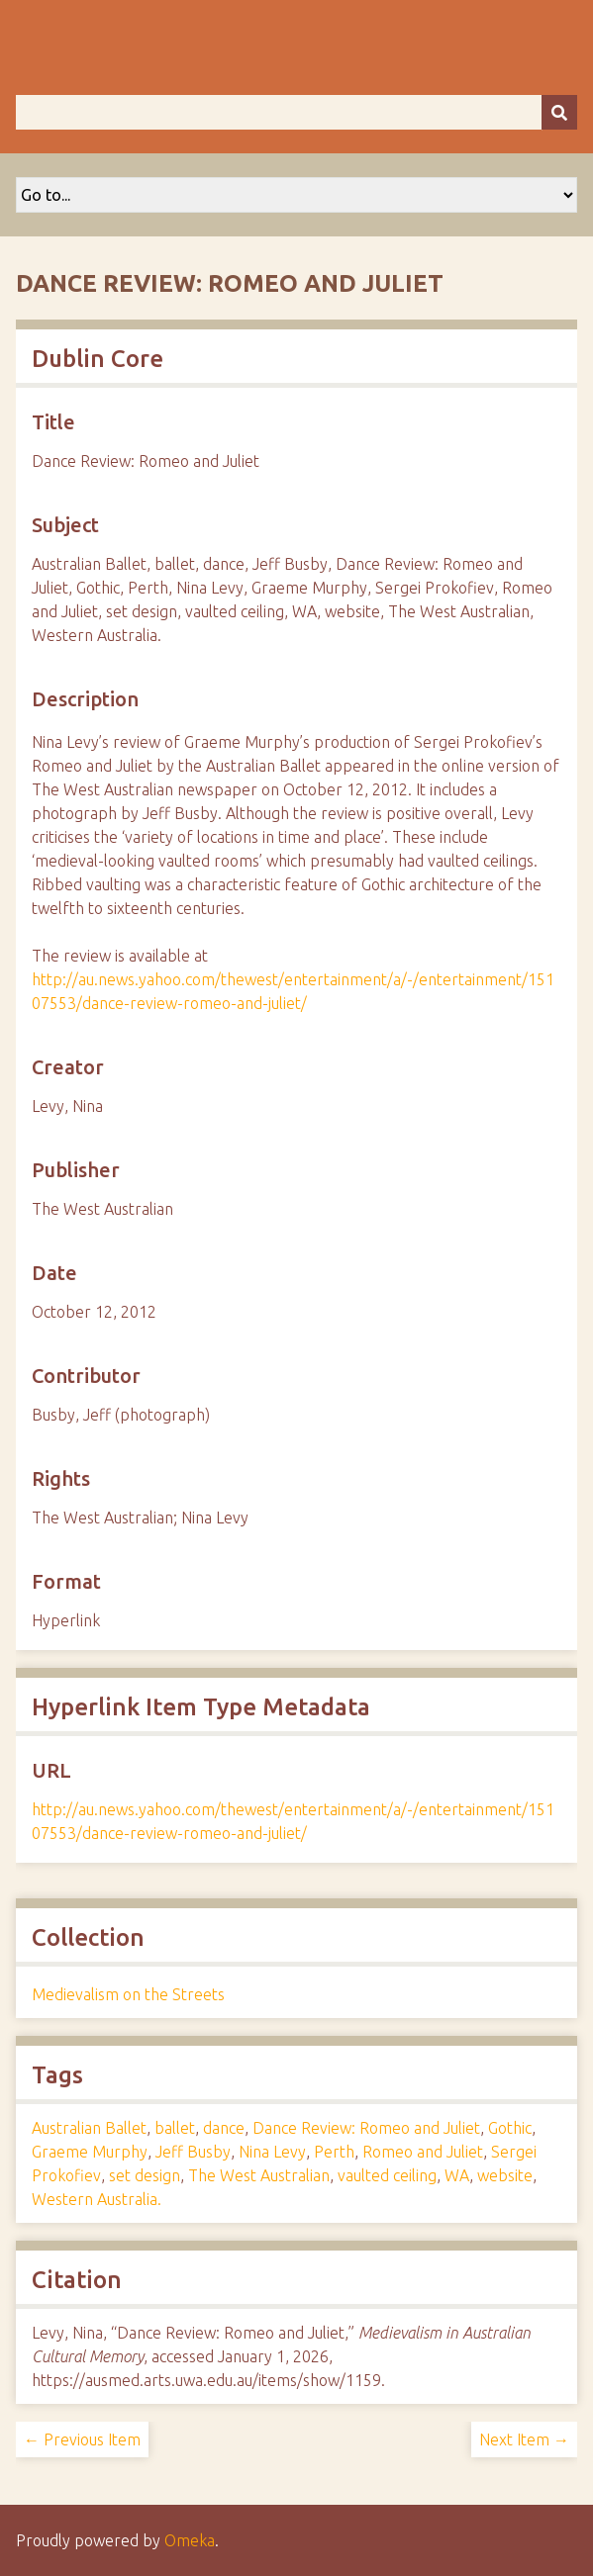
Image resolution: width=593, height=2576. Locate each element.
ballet (174, 2128)
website (505, 2175)
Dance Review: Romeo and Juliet (366, 2128)
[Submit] (559, 112)
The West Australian (259, 2175)
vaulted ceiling (387, 2175)
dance (224, 2128)
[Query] (296, 112)
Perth (334, 2152)
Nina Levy (272, 2152)
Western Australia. (96, 2199)
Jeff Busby (193, 2152)
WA (457, 2175)
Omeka (189, 2540)
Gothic (510, 2128)
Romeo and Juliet (422, 2152)
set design (144, 2175)
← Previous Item (82, 2439)
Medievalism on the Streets (128, 1994)
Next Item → (524, 2439)
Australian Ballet (89, 2128)
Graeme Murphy (90, 2152)
